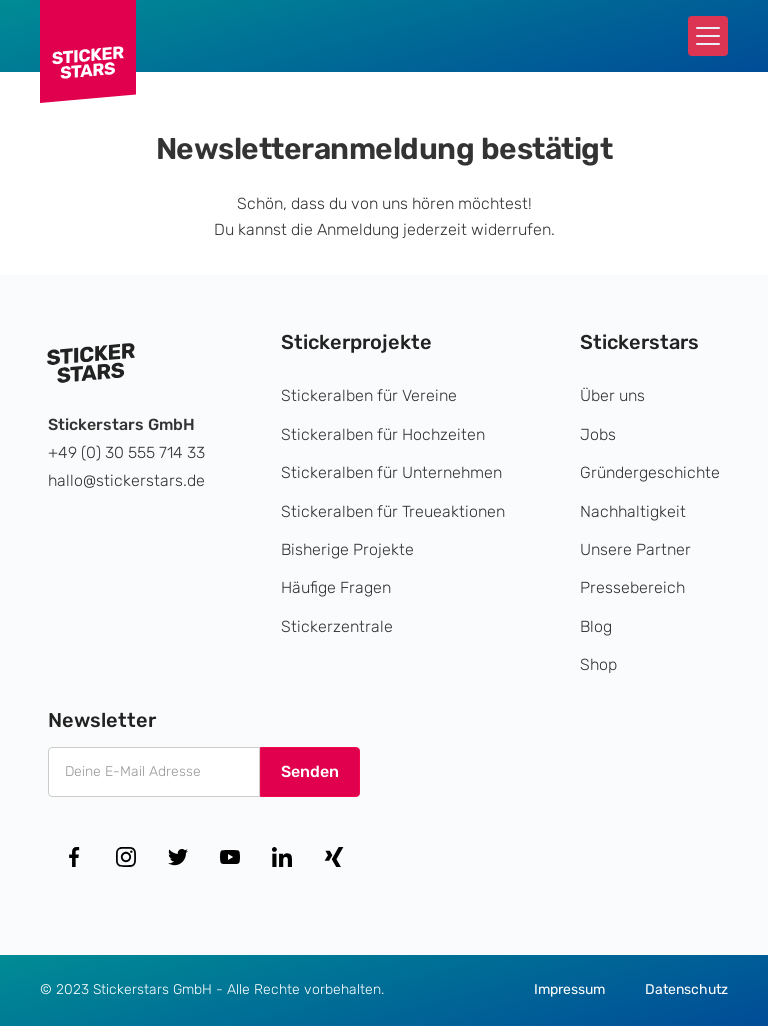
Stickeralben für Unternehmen (391, 472)
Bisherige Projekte (347, 549)
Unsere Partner (635, 549)
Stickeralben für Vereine (369, 395)
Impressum (569, 989)
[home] (88, 51)
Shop (598, 664)
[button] (708, 36)
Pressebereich (632, 587)
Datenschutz (686, 989)
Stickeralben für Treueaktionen (393, 511)
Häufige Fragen (336, 587)
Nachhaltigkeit (633, 511)
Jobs (598, 434)
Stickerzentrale (337, 626)
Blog (596, 626)
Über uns (612, 395)
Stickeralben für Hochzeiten (383, 434)
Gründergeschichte (650, 472)
